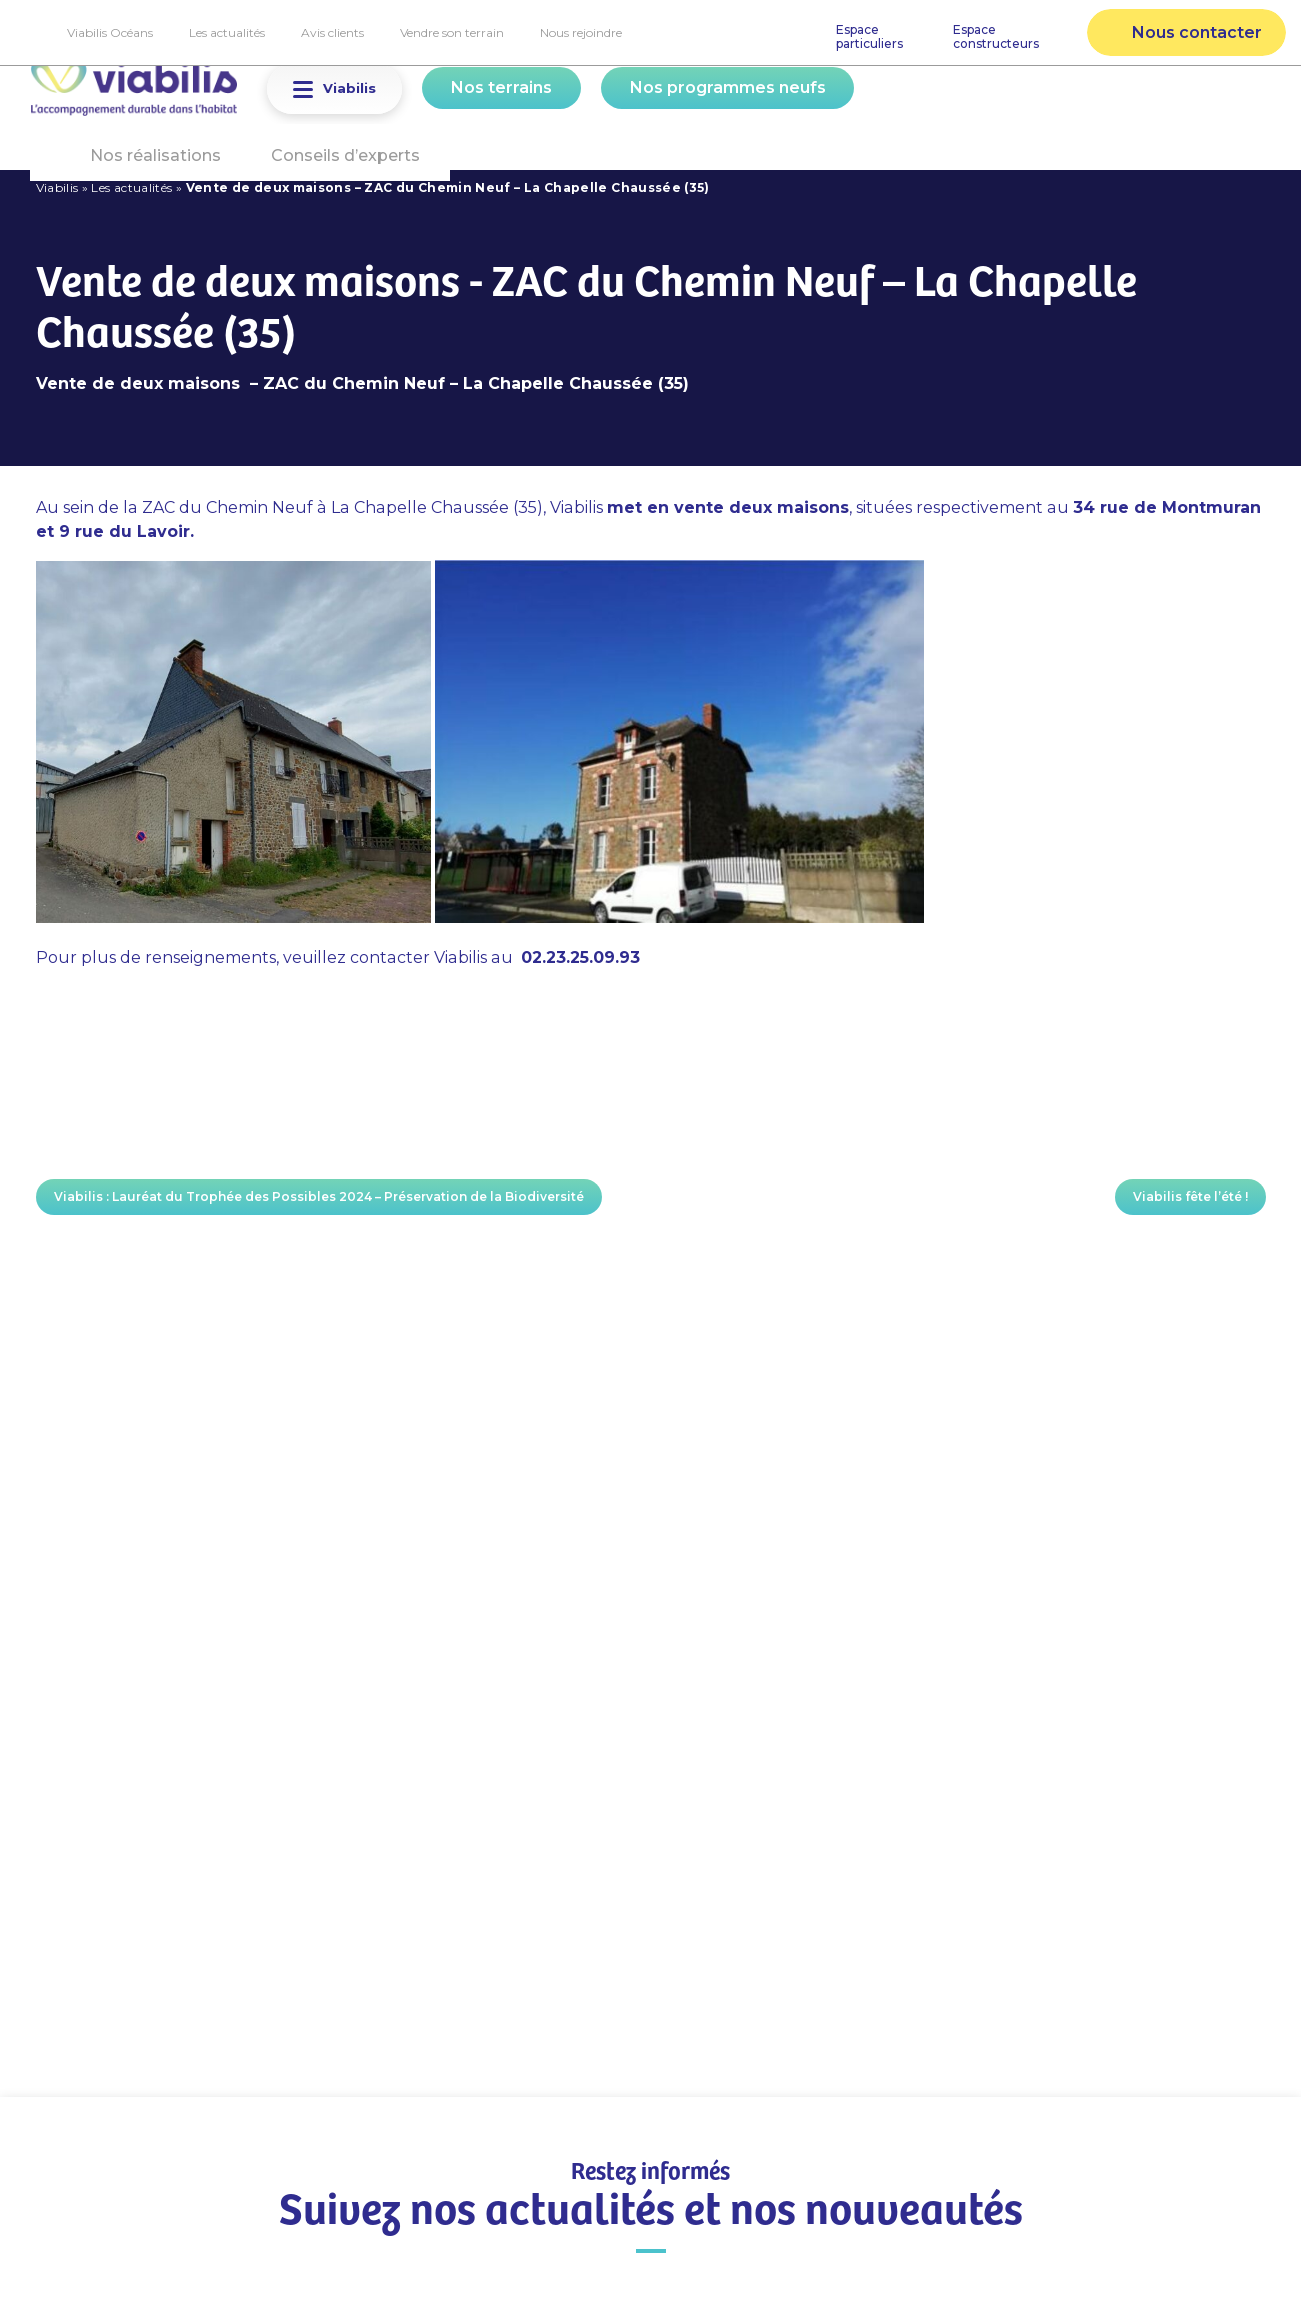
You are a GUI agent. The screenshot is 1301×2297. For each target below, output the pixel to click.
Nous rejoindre (581, 32)
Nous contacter (1197, 32)
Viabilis (57, 187)
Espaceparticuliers (869, 36)
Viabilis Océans (110, 32)
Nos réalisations (155, 155)
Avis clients (332, 32)
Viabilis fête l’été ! (1190, 1196)
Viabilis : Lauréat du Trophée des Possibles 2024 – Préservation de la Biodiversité (319, 1196)
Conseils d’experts (345, 155)
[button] (303, 89)
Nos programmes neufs (728, 87)
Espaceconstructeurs (996, 36)
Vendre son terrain (452, 32)
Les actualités (227, 32)
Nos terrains (501, 87)
